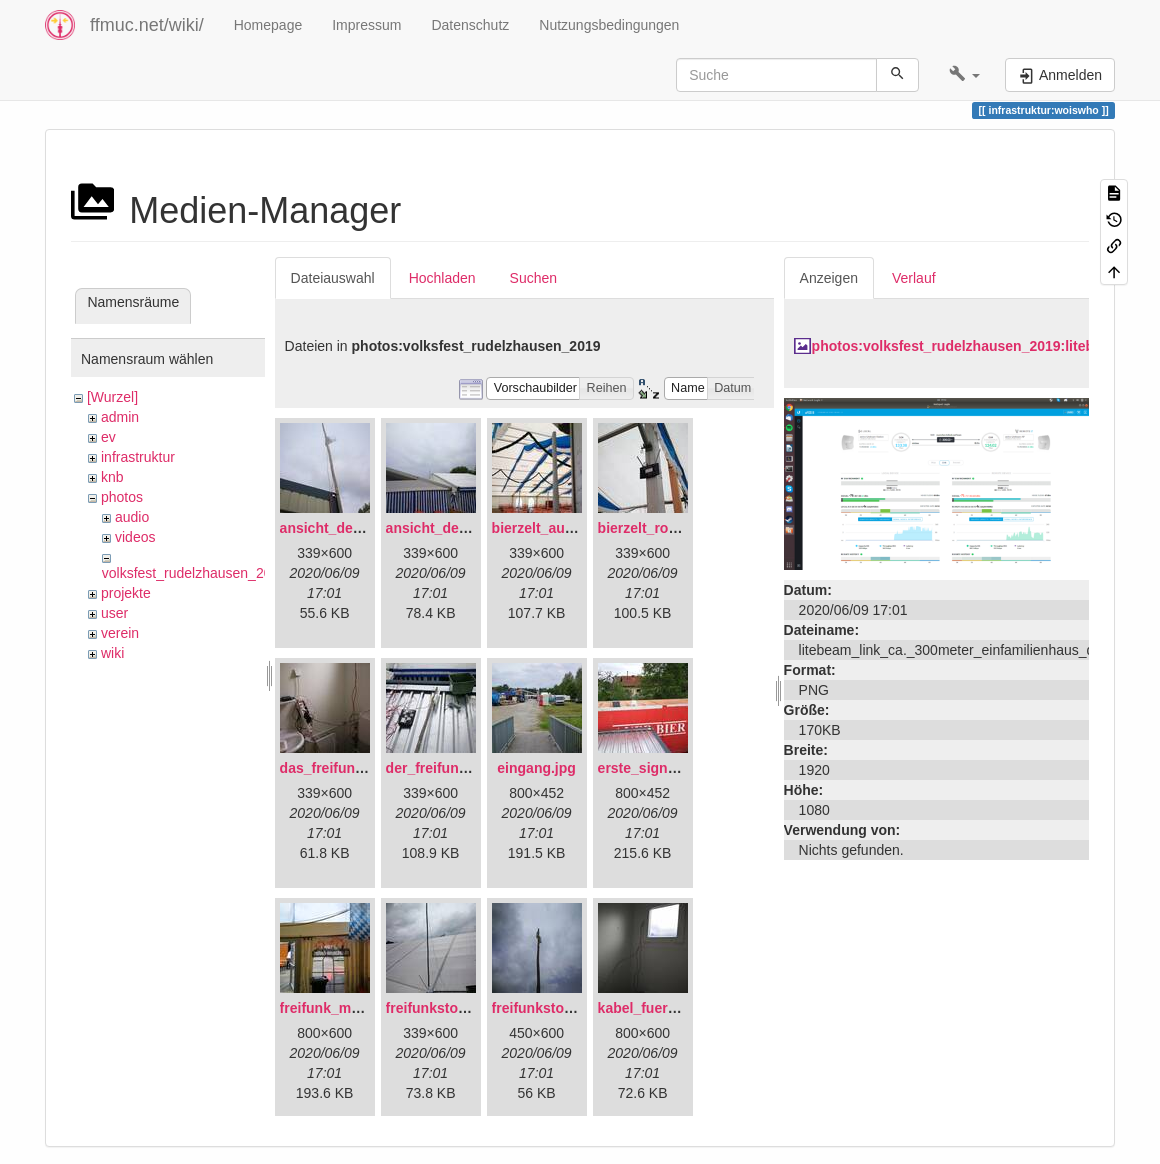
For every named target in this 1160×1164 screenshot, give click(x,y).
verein (120, 633)
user (114, 613)
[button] (964, 75)
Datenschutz (470, 25)
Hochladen (442, 278)
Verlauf (914, 278)
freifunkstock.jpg (548, 1008)
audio (132, 517)
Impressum (366, 25)
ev (108, 437)
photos (122, 497)
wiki (112, 653)
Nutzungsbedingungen (609, 25)
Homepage (268, 25)
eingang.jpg (536, 768)
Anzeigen (829, 278)
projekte (126, 593)
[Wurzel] (112, 397)
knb (112, 477)
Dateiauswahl (333, 278)
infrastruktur (138, 457)
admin (120, 417)
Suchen (533, 278)
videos (135, 537)
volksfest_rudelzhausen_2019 (194, 573)
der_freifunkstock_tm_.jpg (473, 768)
